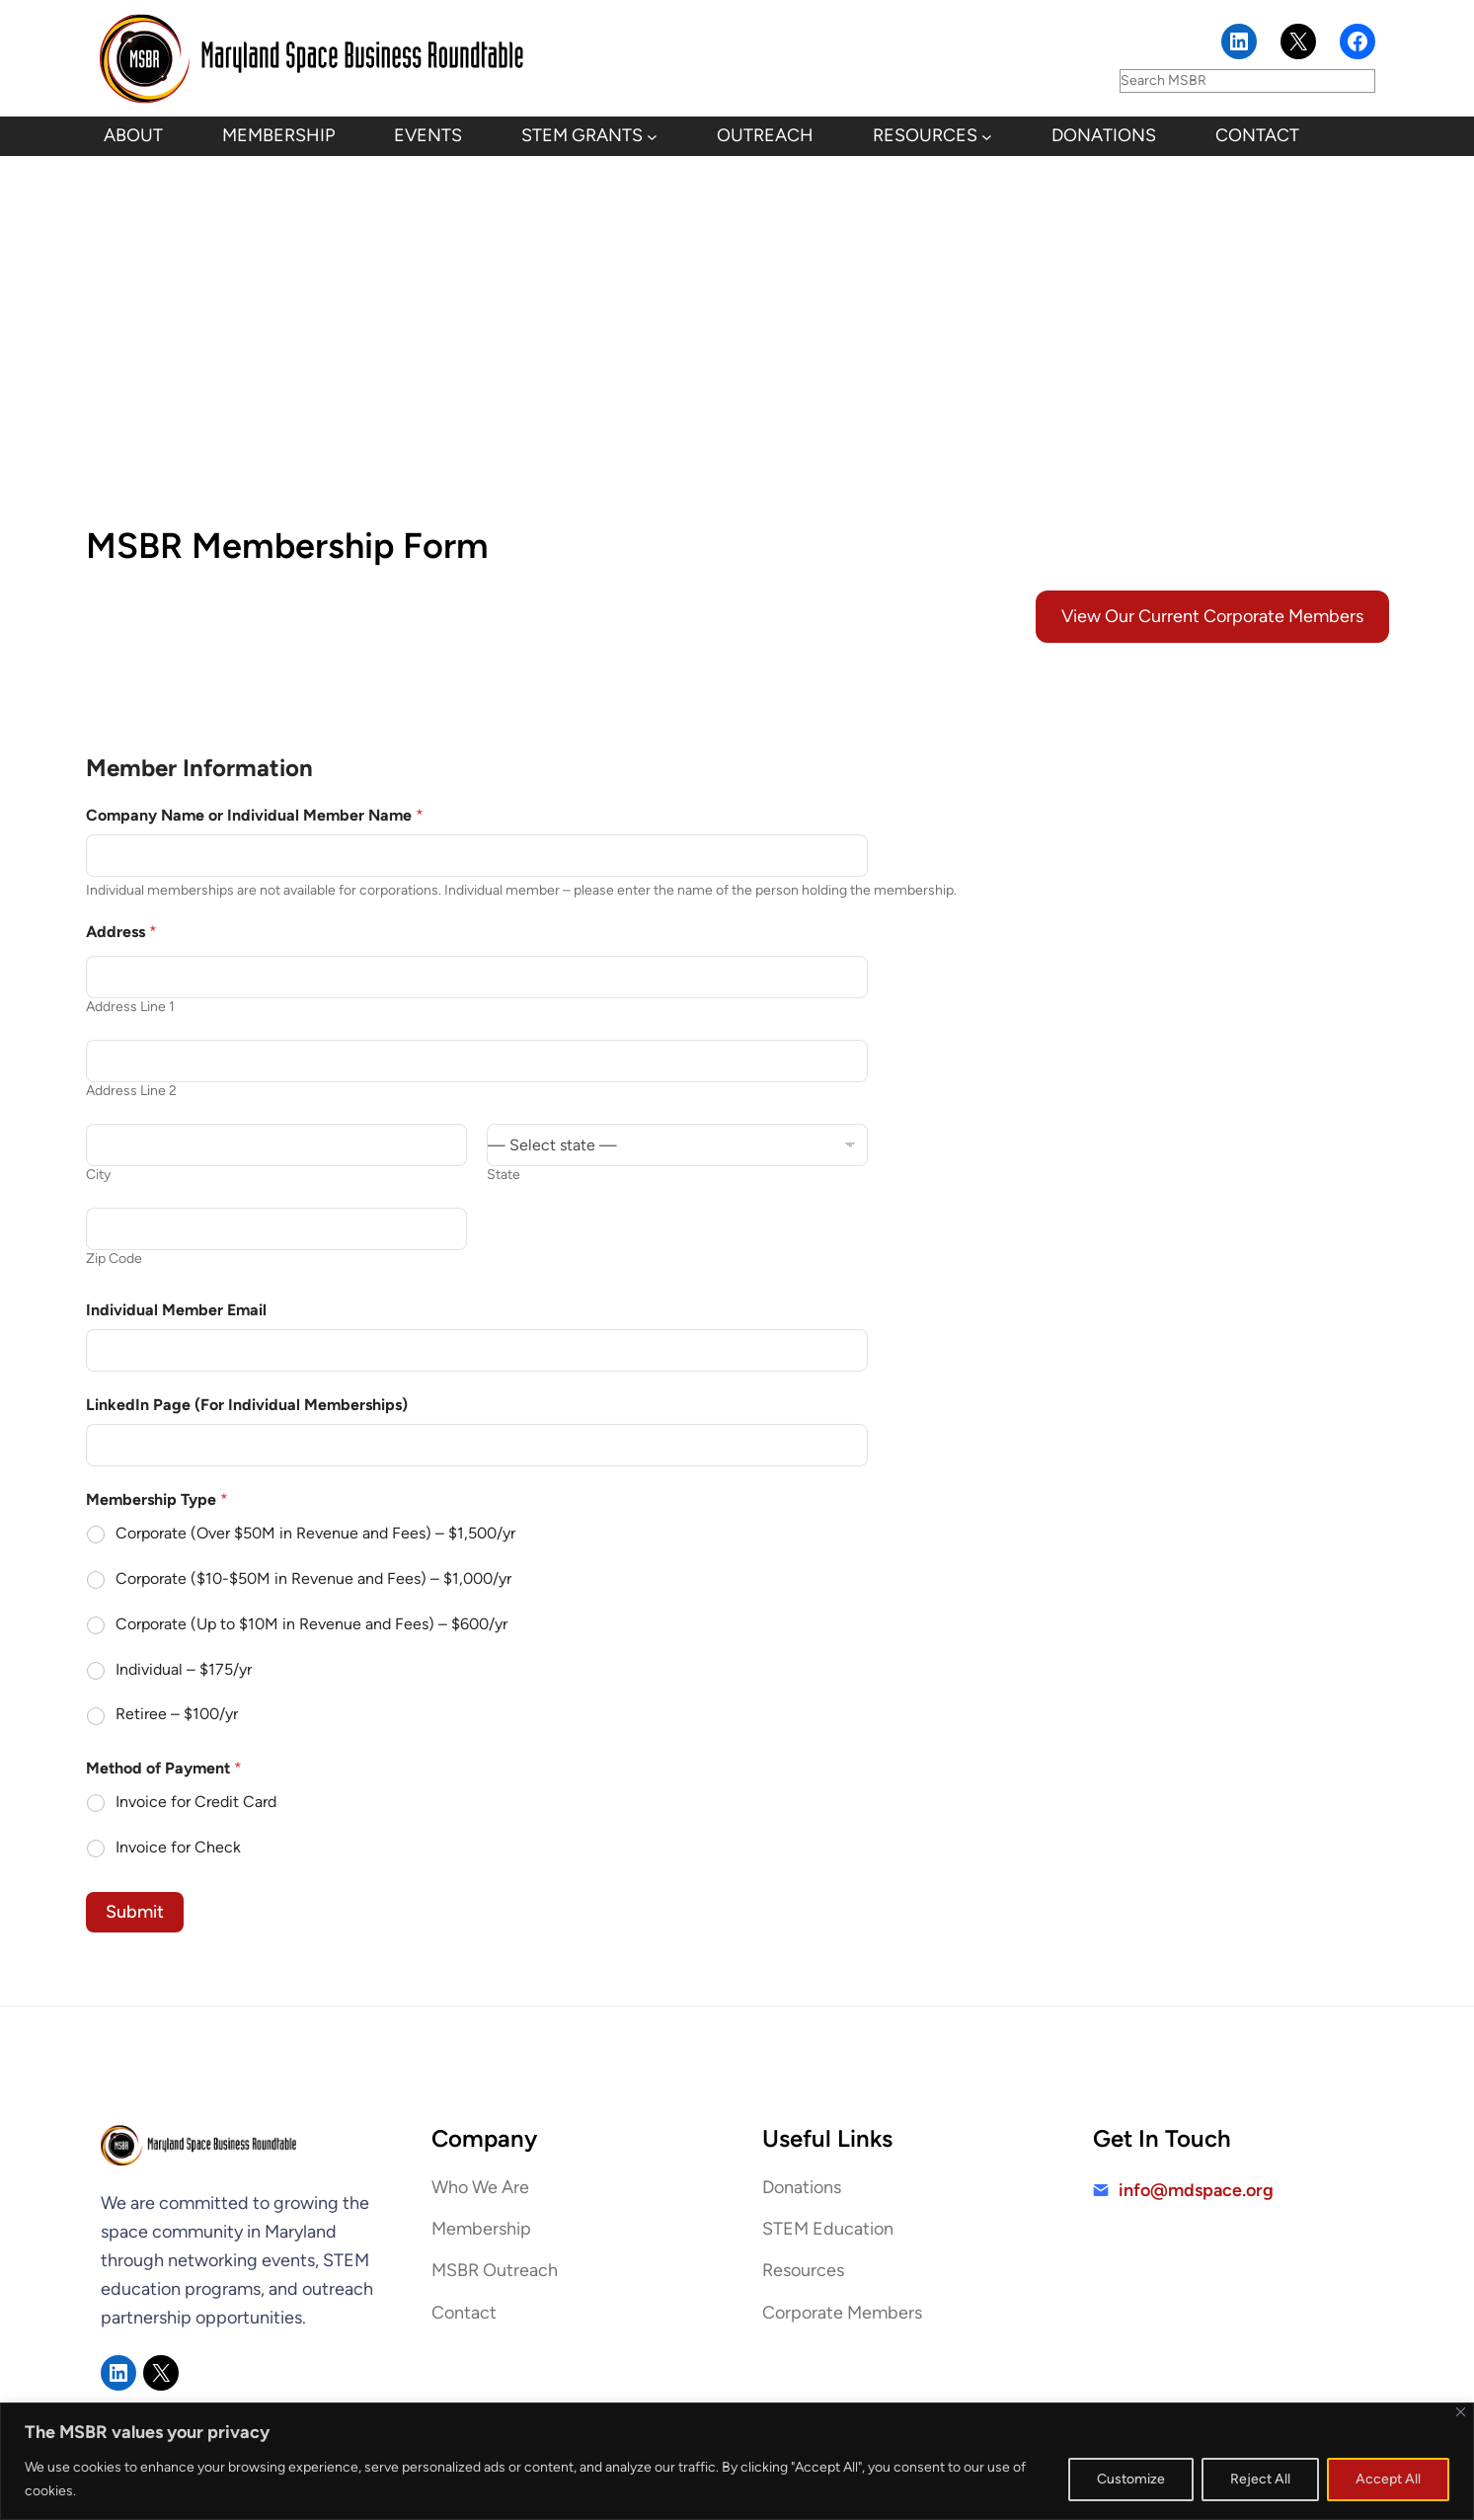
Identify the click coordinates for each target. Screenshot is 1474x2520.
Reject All (1260, 2479)
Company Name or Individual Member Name (255, 815)
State (503, 1174)
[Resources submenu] (986, 136)
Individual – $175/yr (184, 1669)
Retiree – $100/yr (177, 1713)
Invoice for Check (178, 1847)
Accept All (1388, 2479)
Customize (1131, 2479)
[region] (737, 2461)
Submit (135, 1912)
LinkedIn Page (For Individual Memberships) (247, 1404)
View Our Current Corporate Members (1212, 616)
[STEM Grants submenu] (652, 136)
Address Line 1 (130, 1006)
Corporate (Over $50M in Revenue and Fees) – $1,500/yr (315, 1533)
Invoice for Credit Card (196, 1801)
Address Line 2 (131, 1090)
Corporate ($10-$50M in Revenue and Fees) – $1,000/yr (313, 1578)
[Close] (1460, 2411)
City (98, 1174)
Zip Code (114, 1258)
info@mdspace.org (1196, 2190)
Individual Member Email (176, 1309)
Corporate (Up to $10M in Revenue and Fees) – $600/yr (311, 1623)
